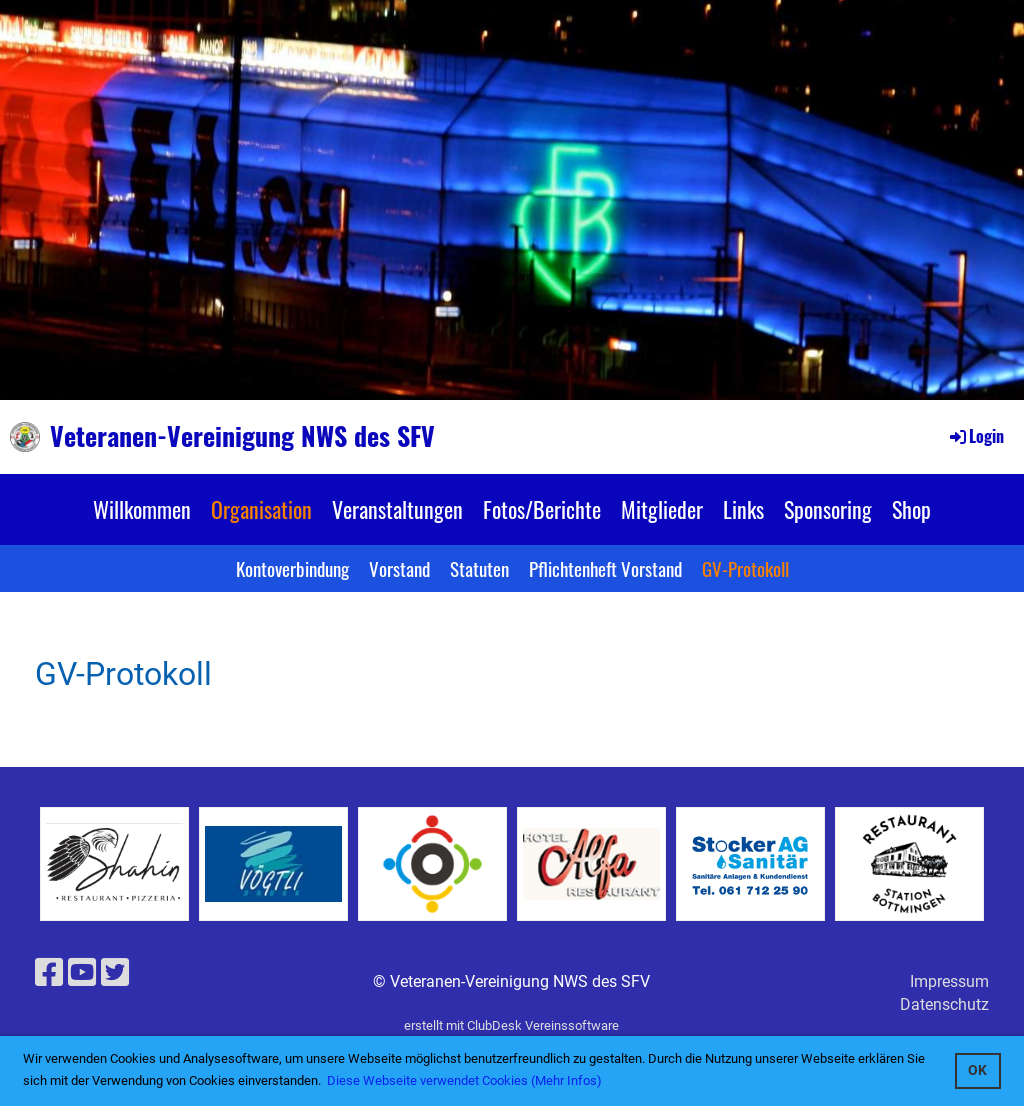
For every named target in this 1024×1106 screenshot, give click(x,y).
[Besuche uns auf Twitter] (115, 973)
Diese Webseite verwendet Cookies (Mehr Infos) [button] (464, 1080)
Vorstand (399, 568)
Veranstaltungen (397, 509)
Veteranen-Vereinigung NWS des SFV (242, 436)
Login (975, 436)
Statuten (479, 568)
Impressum (949, 981)
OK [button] (977, 1070)
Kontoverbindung (292, 568)
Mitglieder (662, 509)
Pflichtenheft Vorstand (605, 568)
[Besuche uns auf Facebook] (49, 973)
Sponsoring (828, 509)
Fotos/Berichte (542, 509)
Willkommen (142, 509)
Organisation (261, 509)
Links (743, 509)
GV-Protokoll (745, 568)
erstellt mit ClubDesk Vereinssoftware (511, 1025)
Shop (911, 509)
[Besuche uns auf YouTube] (82, 973)
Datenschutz (944, 1004)
